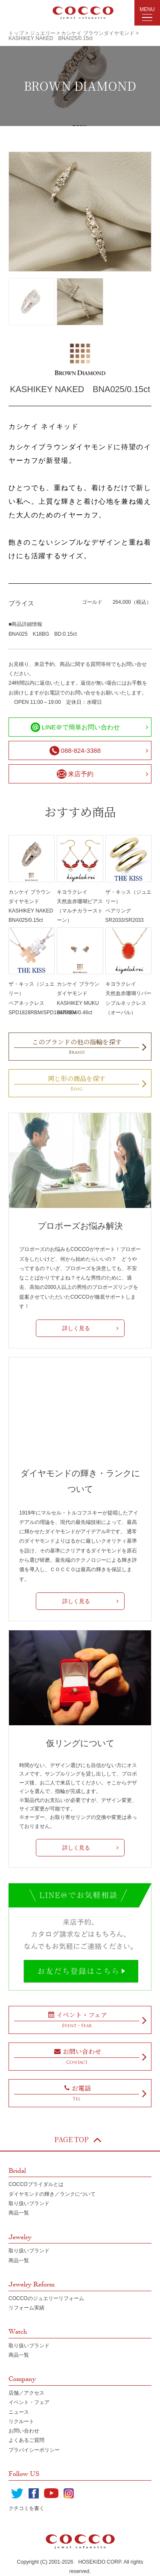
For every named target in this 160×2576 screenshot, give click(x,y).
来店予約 (75, 774)
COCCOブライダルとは (36, 2184)
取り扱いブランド (29, 2203)
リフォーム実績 (26, 2308)
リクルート (21, 2421)
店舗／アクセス (26, 2393)
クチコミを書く (26, 2508)
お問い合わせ (24, 2431)
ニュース (19, 2412)
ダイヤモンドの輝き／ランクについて (52, 2194)
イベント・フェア (29, 2402)
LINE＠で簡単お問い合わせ (75, 727)
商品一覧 (19, 2213)
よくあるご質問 (26, 2440)
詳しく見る (76, 1328)
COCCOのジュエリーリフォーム (46, 2298)
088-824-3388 (75, 750)
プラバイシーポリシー (34, 2450)
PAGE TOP (78, 2139)
